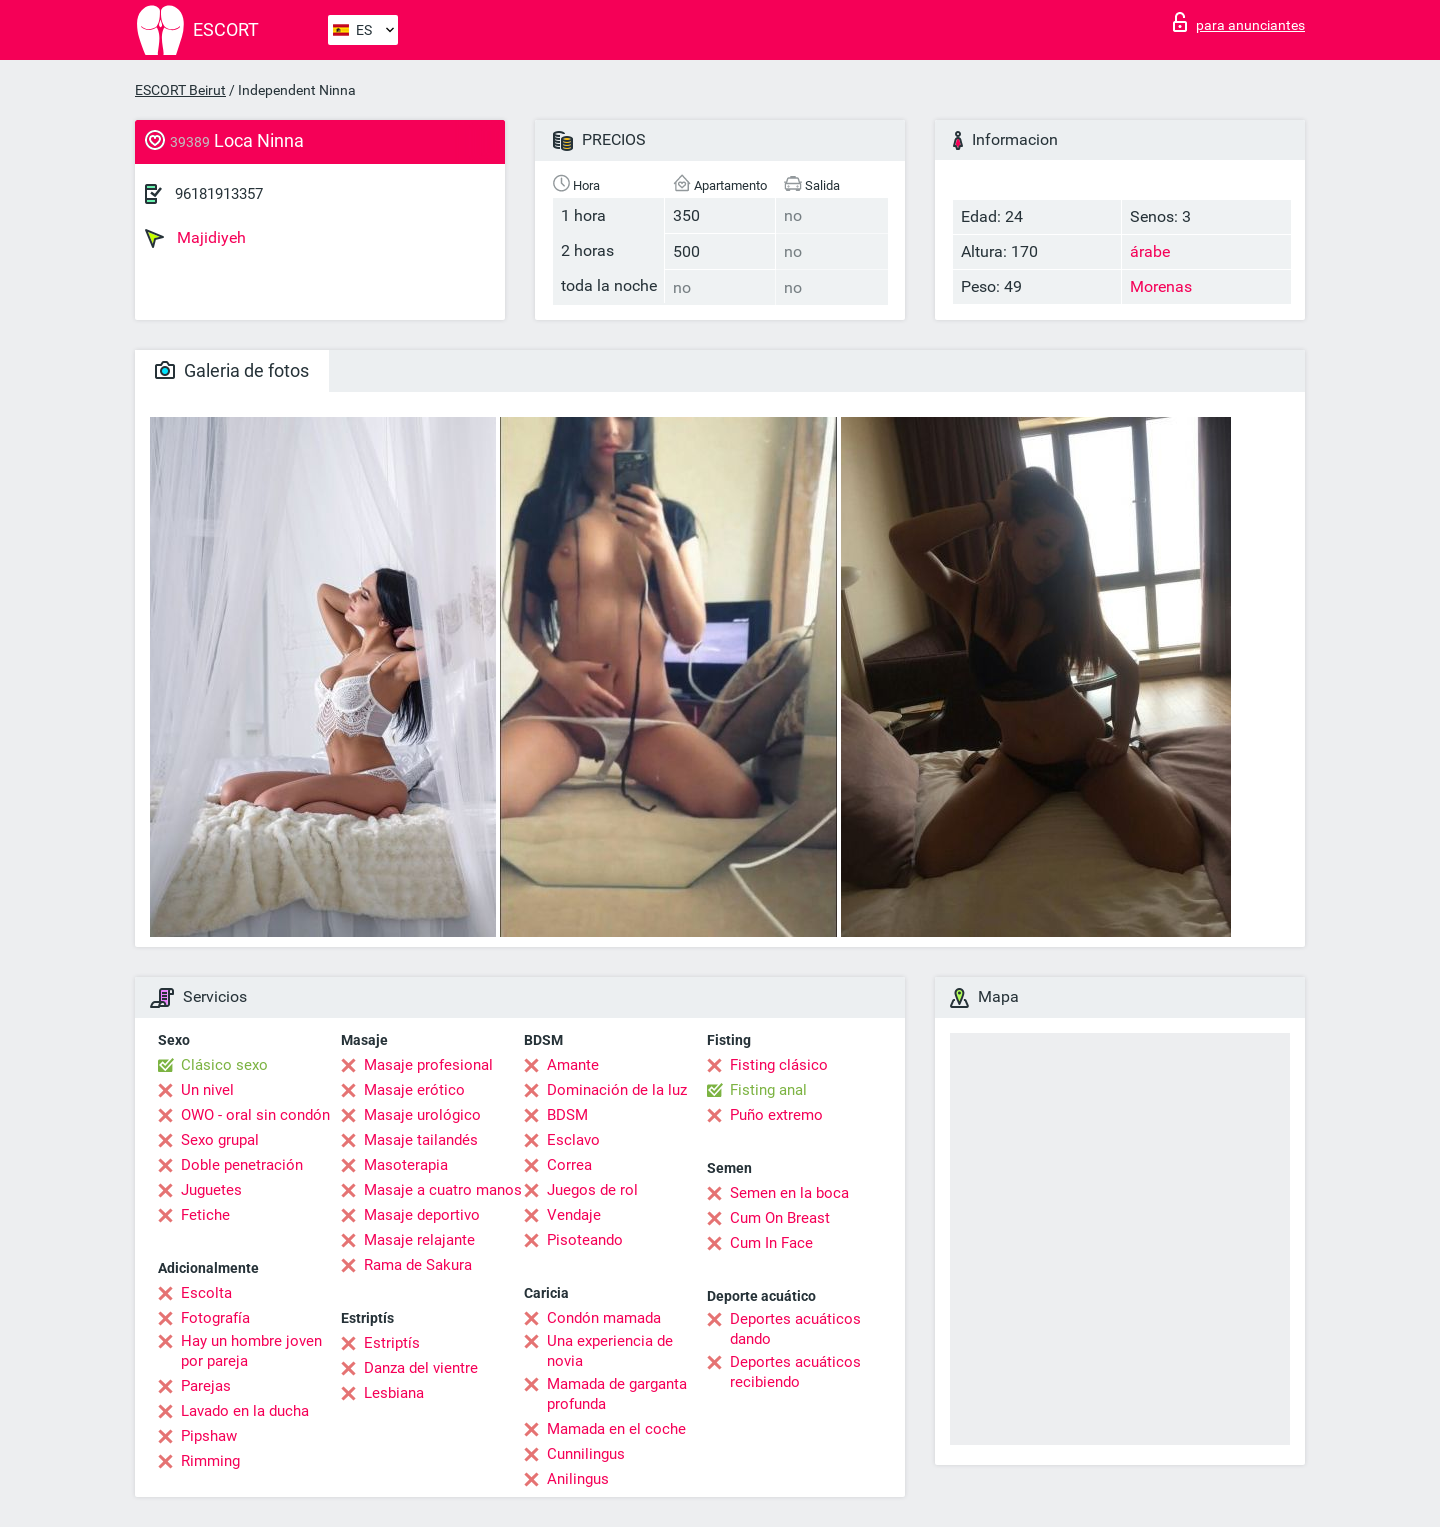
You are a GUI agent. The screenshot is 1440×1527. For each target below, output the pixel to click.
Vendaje (574, 1215)
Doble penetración (242, 1165)
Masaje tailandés (421, 1140)
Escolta (206, 1293)
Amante (573, 1065)
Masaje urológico (422, 1115)
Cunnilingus (586, 1454)
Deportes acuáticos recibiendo (795, 1372)
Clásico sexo (224, 1065)
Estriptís (392, 1343)
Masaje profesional (428, 1065)
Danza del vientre (421, 1368)
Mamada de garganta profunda (617, 1394)
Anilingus (578, 1479)
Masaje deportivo (422, 1215)
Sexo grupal (220, 1140)
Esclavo (573, 1140)
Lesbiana (394, 1393)
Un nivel (207, 1090)
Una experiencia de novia (610, 1351)
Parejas (206, 1386)
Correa (569, 1165)
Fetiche (205, 1215)
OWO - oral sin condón (255, 1115)
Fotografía (215, 1318)
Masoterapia (406, 1165)
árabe (1150, 251)
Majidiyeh (195, 238)
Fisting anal (768, 1090)
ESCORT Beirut (180, 90)
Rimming (210, 1461)
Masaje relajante (419, 1240)
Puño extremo (776, 1115)
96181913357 (219, 194)
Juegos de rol (592, 1190)
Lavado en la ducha (245, 1411)
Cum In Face (771, 1243)
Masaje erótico (414, 1090)
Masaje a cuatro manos (443, 1190)
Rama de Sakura (418, 1265)
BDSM (567, 1115)
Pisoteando (585, 1240)
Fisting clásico (779, 1065)
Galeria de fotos (232, 370)
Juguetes (211, 1190)
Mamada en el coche (616, 1429)
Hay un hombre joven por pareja (251, 1351)
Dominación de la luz (617, 1090)
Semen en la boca (789, 1193)
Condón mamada (604, 1318)
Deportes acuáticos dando (795, 1329)
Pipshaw (209, 1436)
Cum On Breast (780, 1218)
